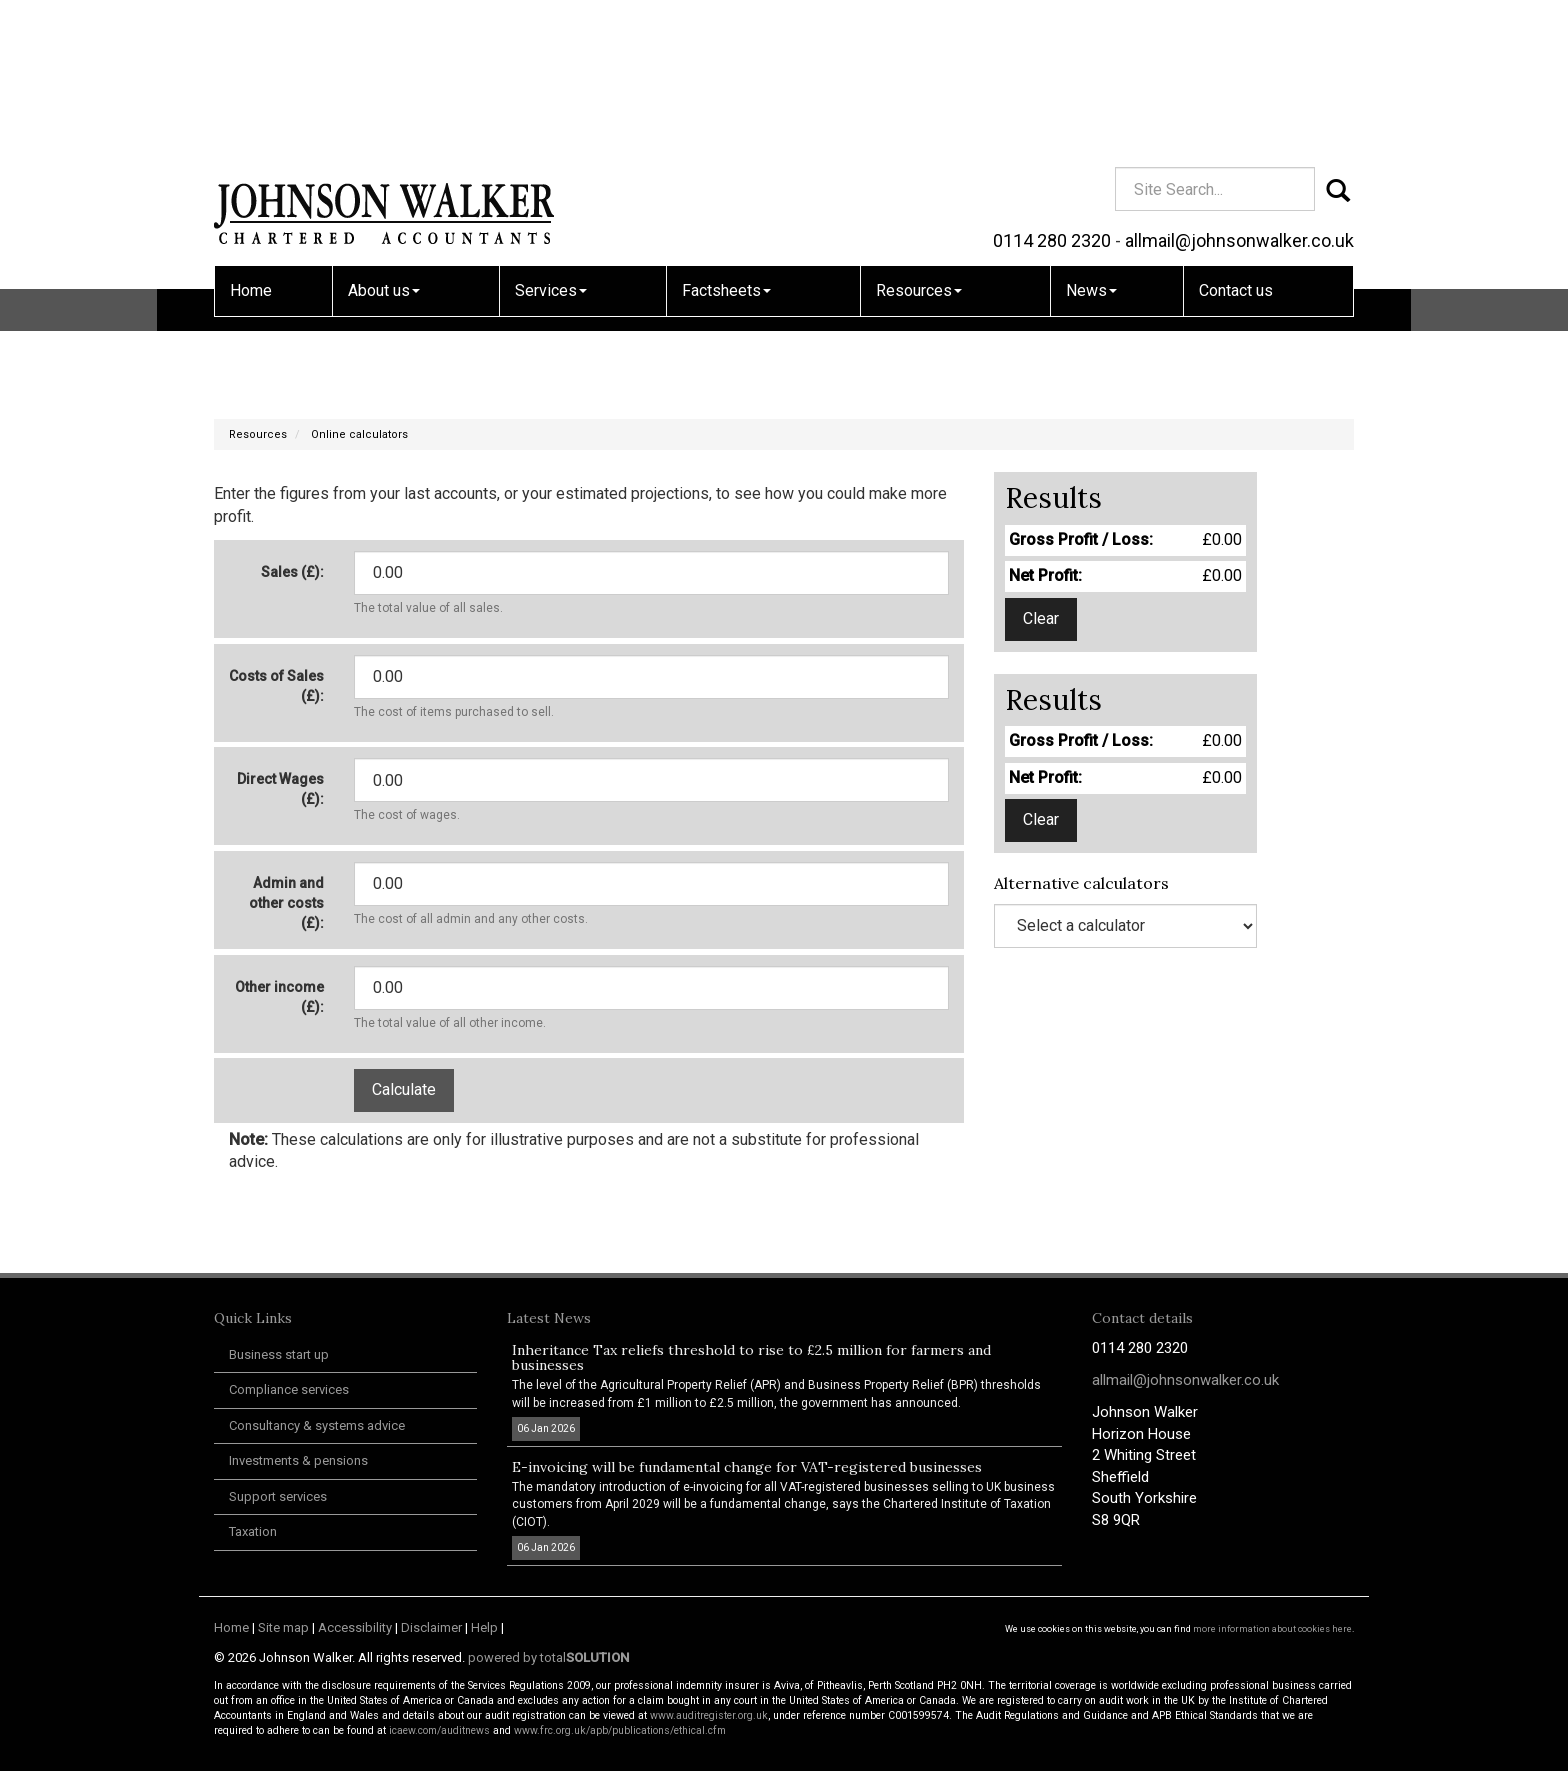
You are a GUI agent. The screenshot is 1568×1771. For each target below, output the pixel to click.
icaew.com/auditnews (439, 1730)
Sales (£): (292, 572)
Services (551, 145)
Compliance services (289, 1389)
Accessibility (355, 1627)
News (1091, 145)
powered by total (548, 1657)
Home (251, 145)
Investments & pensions (298, 1460)
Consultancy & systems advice (317, 1425)
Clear (1041, 618)
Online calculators (359, 434)
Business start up (279, 1354)
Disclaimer (431, 1627)
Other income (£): (279, 997)
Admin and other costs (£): (286, 903)
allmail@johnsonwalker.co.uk (1239, 95)
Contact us (1236, 145)
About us (384, 145)
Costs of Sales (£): (276, 686)
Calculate (404, 1089)
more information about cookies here (1272, 1629)
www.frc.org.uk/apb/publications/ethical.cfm (620, 1730)
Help (484, 1627)
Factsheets (726, 145)
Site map (283, 1627)
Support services (278, 1496)
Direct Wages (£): (280, 789)
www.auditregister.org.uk (709, 1715)
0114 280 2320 (1052, 95)
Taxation (253, 1531)
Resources (919, 145)
